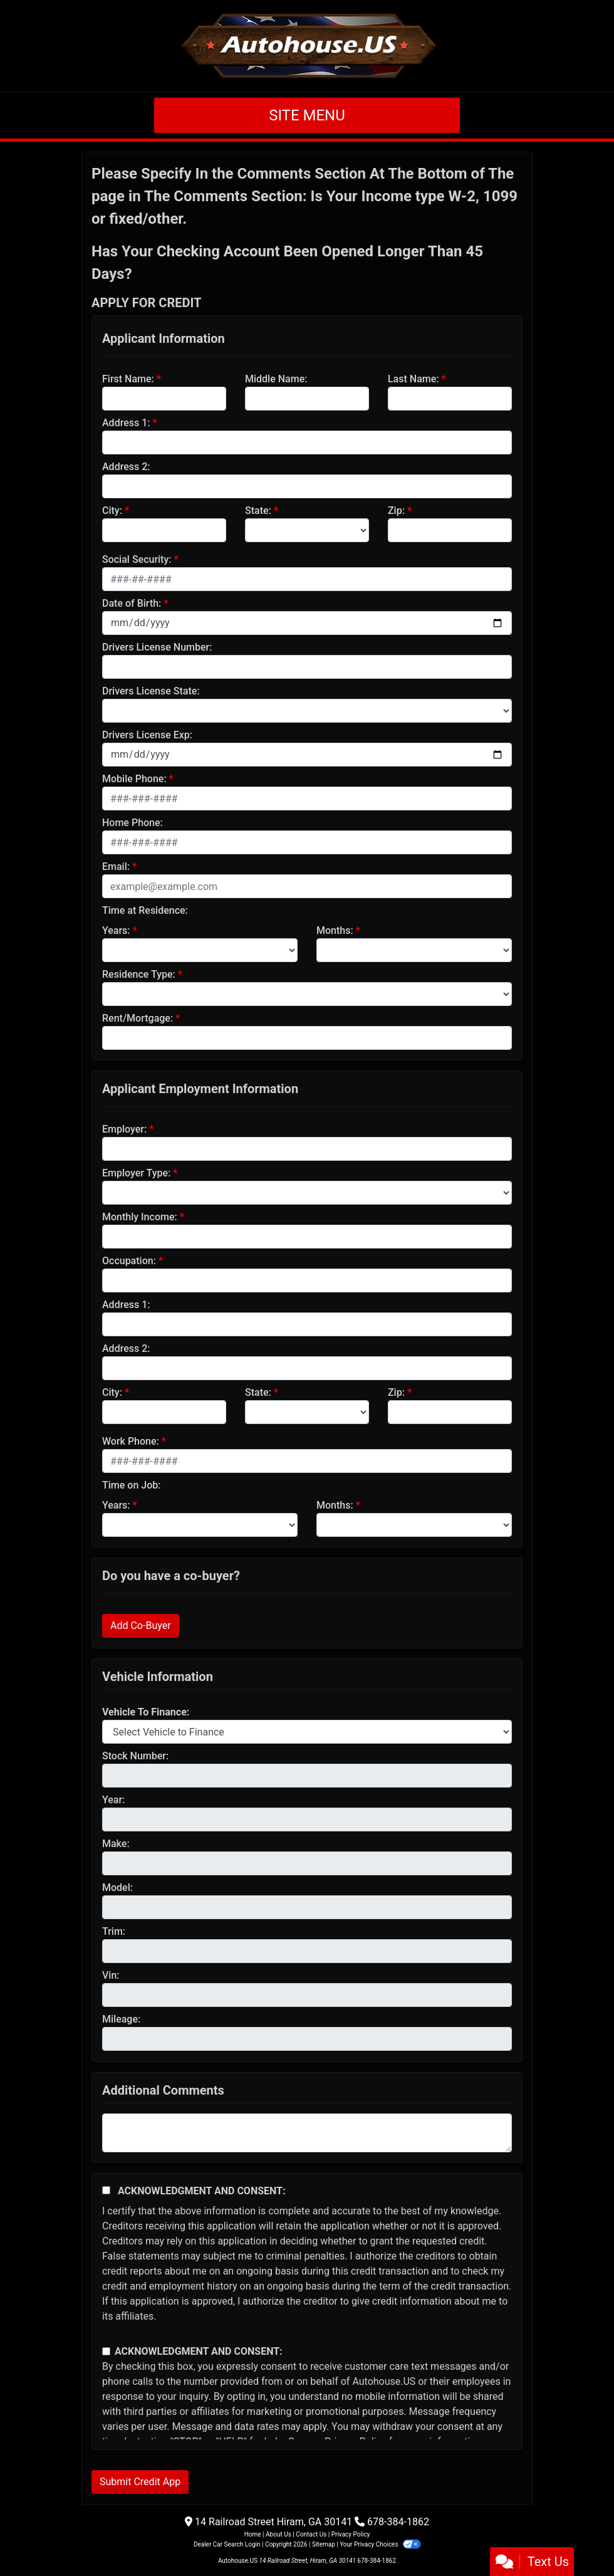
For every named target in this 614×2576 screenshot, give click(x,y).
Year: (113, 1800)
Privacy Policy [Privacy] (350, 2534)
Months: (334, 930)
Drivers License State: (151, 691)
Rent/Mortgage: (137, 1018)
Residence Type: (138, 974)
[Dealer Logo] (307, 45)
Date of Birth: (131, 603)
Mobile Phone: (134, 779)
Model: (117, 1887)
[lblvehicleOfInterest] (307, 1732)
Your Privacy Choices (380, 2544)
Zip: (396, 510)
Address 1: (126, 423)
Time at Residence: (145, 910)
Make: (116, 1844)
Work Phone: (130, 1441)
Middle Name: (276, 379)
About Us (278, 2534)
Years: (116, 930)
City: (112, 510)
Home (252, 2534)
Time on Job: (131, 1485)
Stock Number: (135, 1756)
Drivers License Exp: (147, 735)
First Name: (128, 379)
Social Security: (137, 559)
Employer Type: (136, 1173)
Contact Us (311, 2534)
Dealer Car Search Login (227, 2544)
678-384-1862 (398, 2522)
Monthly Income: (139, 1217)
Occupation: (129, 1261)
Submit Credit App (140, 2482)
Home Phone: (132, 823)
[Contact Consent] (106, 2351)
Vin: (111, 1975)
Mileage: (121, 2019)
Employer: (124, 1129)
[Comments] (307, 2132)
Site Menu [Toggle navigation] (307, 115)
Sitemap (323, 2544)
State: (258, 510)
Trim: (113, 1931)
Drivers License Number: (157, 647)
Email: (116, 866)
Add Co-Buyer (140, 1625)
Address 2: (126, 467)
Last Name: (413, 379)
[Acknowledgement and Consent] (106, 2190)
